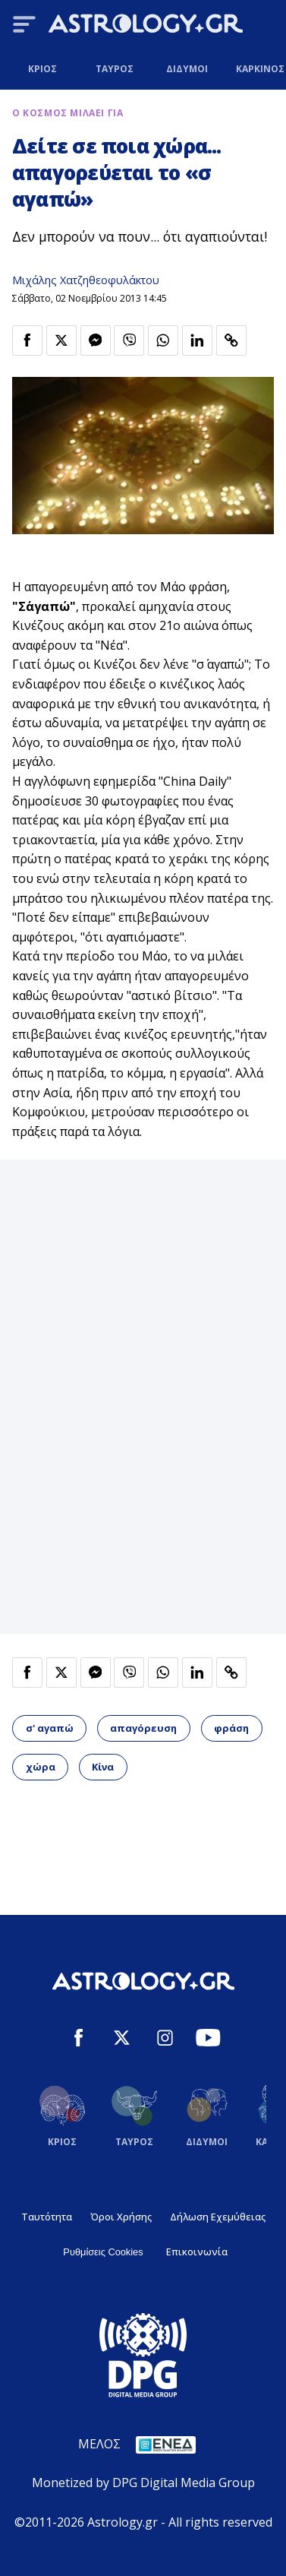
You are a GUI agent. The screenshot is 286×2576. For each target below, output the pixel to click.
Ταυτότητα (46, 2216)
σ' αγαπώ (50, 1728)
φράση (231, 1728)
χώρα (40, 1767)
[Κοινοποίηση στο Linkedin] (197, 340)
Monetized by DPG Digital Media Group (143, 2482)
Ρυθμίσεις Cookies (103, 2252)
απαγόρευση (143, 1728)
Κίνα (103, 1767)
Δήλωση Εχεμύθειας (218, 2216)
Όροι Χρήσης (121, 2216)
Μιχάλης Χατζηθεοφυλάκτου (85, 280)
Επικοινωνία (197, 2251)
